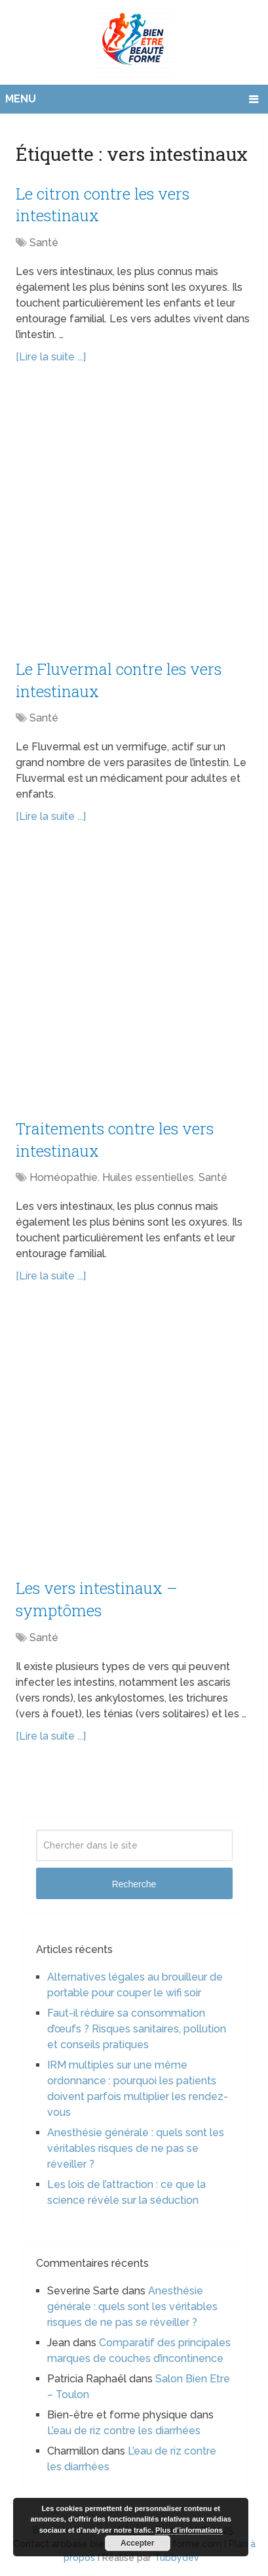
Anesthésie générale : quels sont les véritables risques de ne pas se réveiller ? (135, 2148)
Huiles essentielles (148, 1177)
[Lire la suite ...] (51, 357)
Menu (20, 99)
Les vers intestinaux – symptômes (97, 1599)
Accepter (137, 2543)
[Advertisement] (134, 519)
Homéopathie (63, 1177)
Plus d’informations (189, 2530)
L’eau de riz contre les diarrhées (124, 2430)
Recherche (134, 1884)
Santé (43, 242)
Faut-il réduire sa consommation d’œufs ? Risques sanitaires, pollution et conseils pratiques (136, 2029)
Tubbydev (176, 2557)
